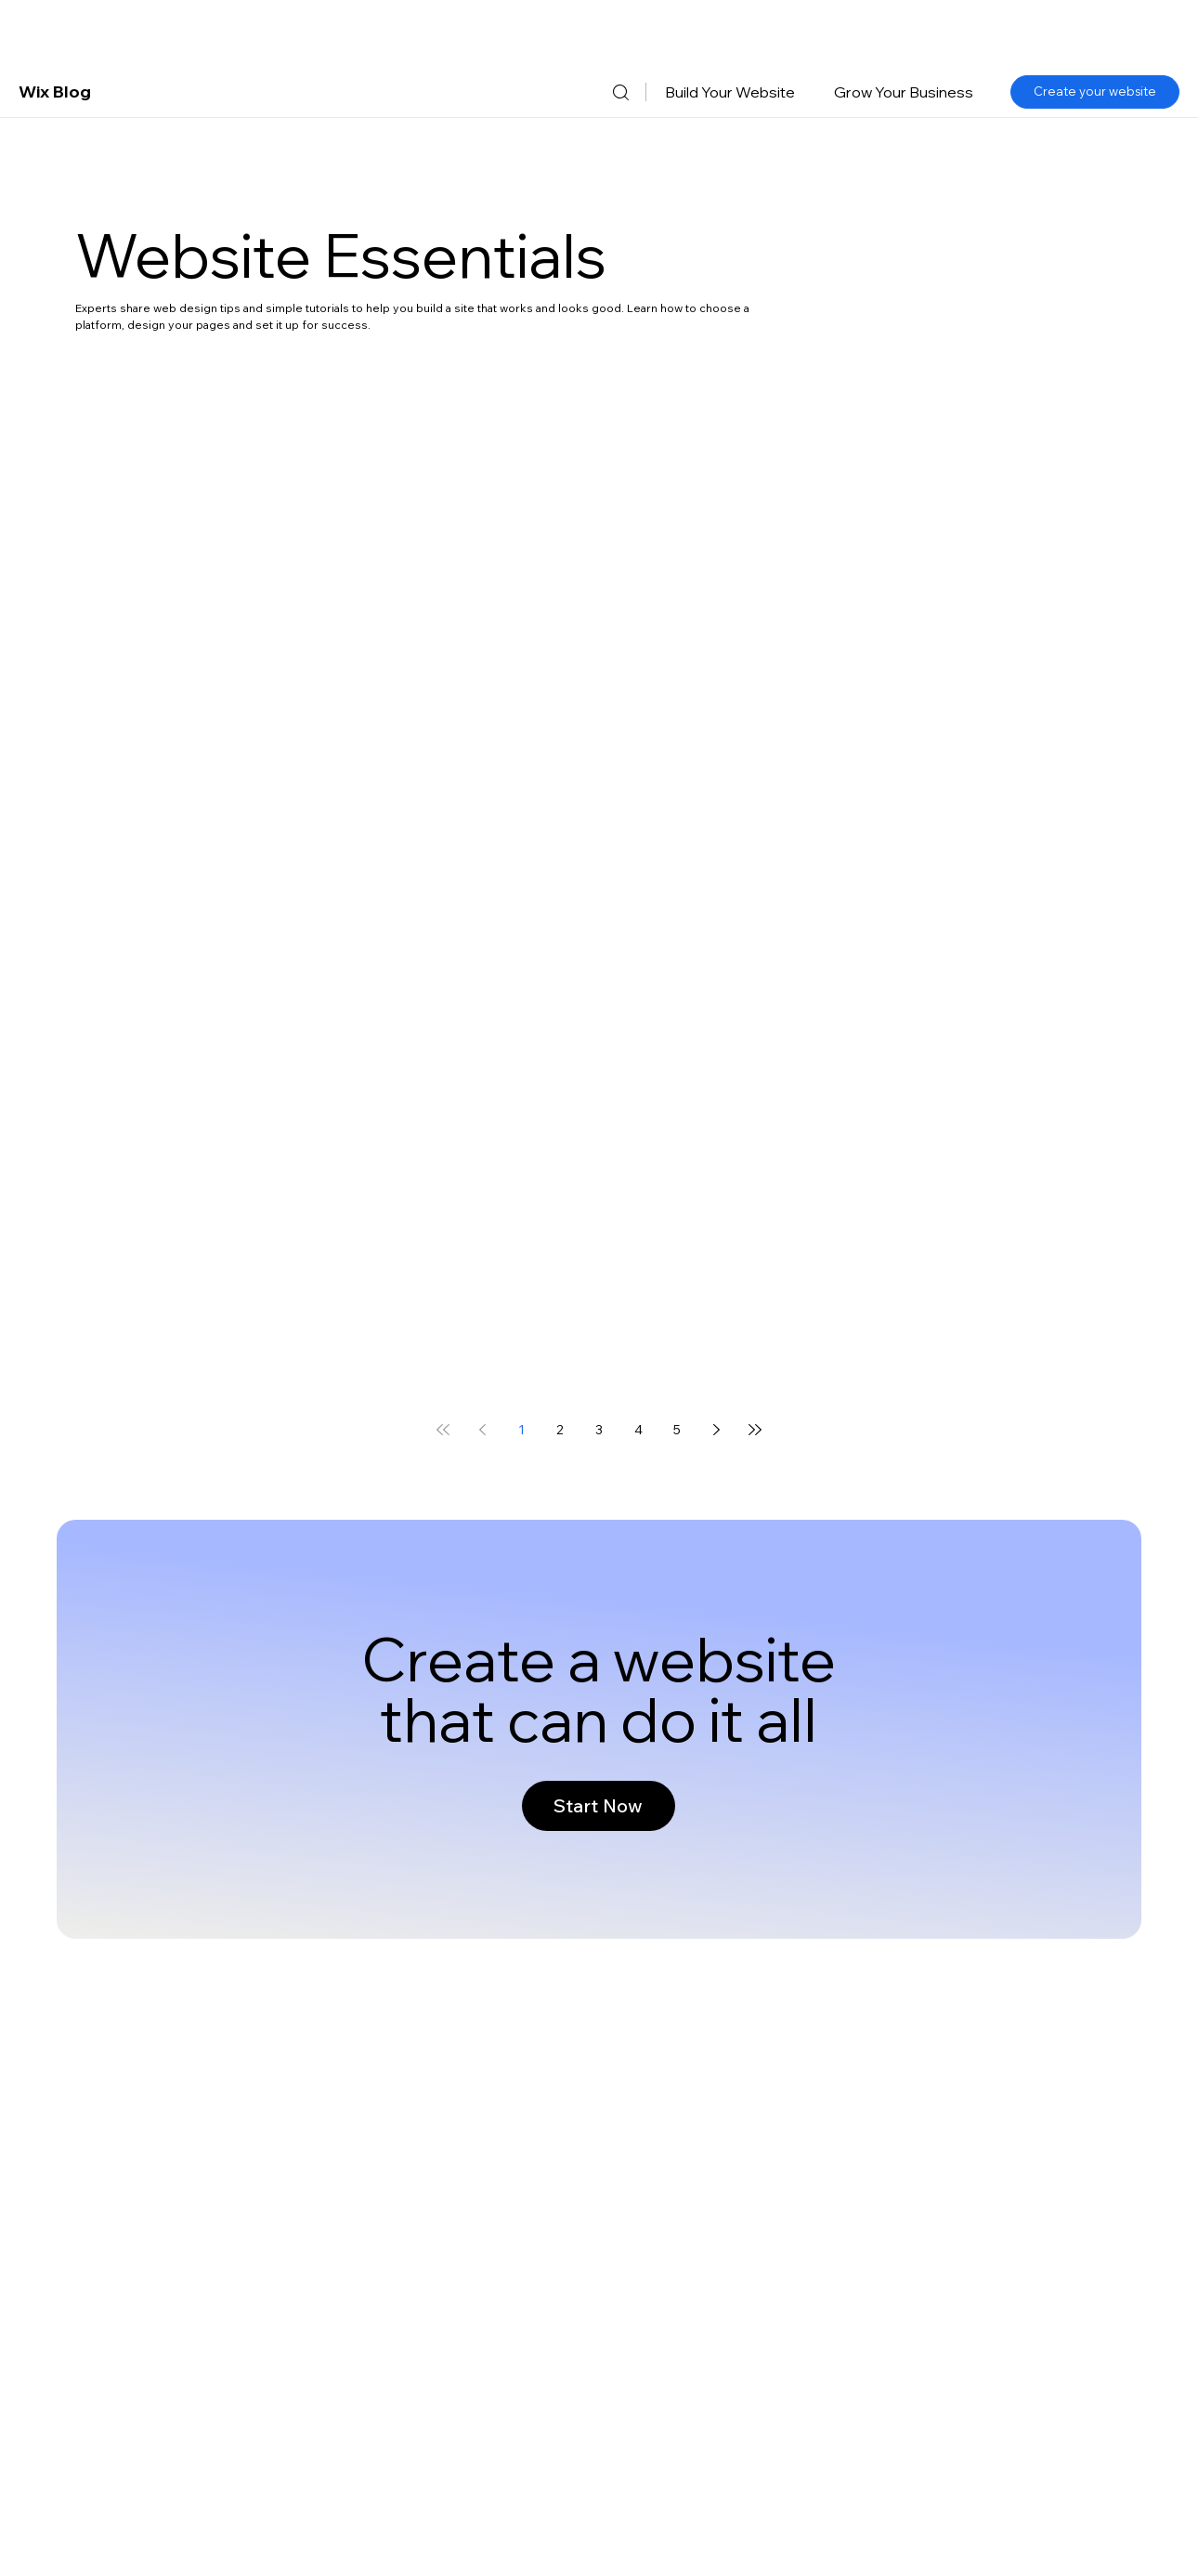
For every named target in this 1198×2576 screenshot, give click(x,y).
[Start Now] (598, 1806)
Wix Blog (55, 91)
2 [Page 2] (560, 1429)
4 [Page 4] (638, 1429)
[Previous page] (482, 1429)
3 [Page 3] (599, 1429)
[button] (730, 92)
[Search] (620, 92)
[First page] (443, 1429)
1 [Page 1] (521, 1429)
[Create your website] (1094, 91)
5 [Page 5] (677, 1429)
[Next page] (716, 1429)
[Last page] (755, 1429)
